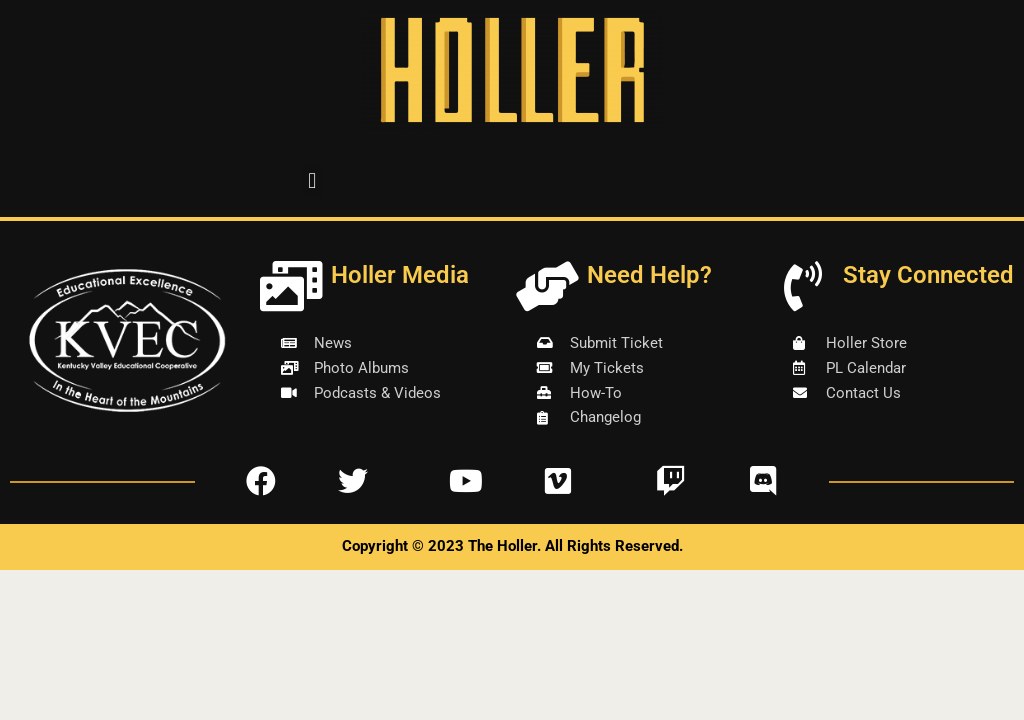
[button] (312, 180)
